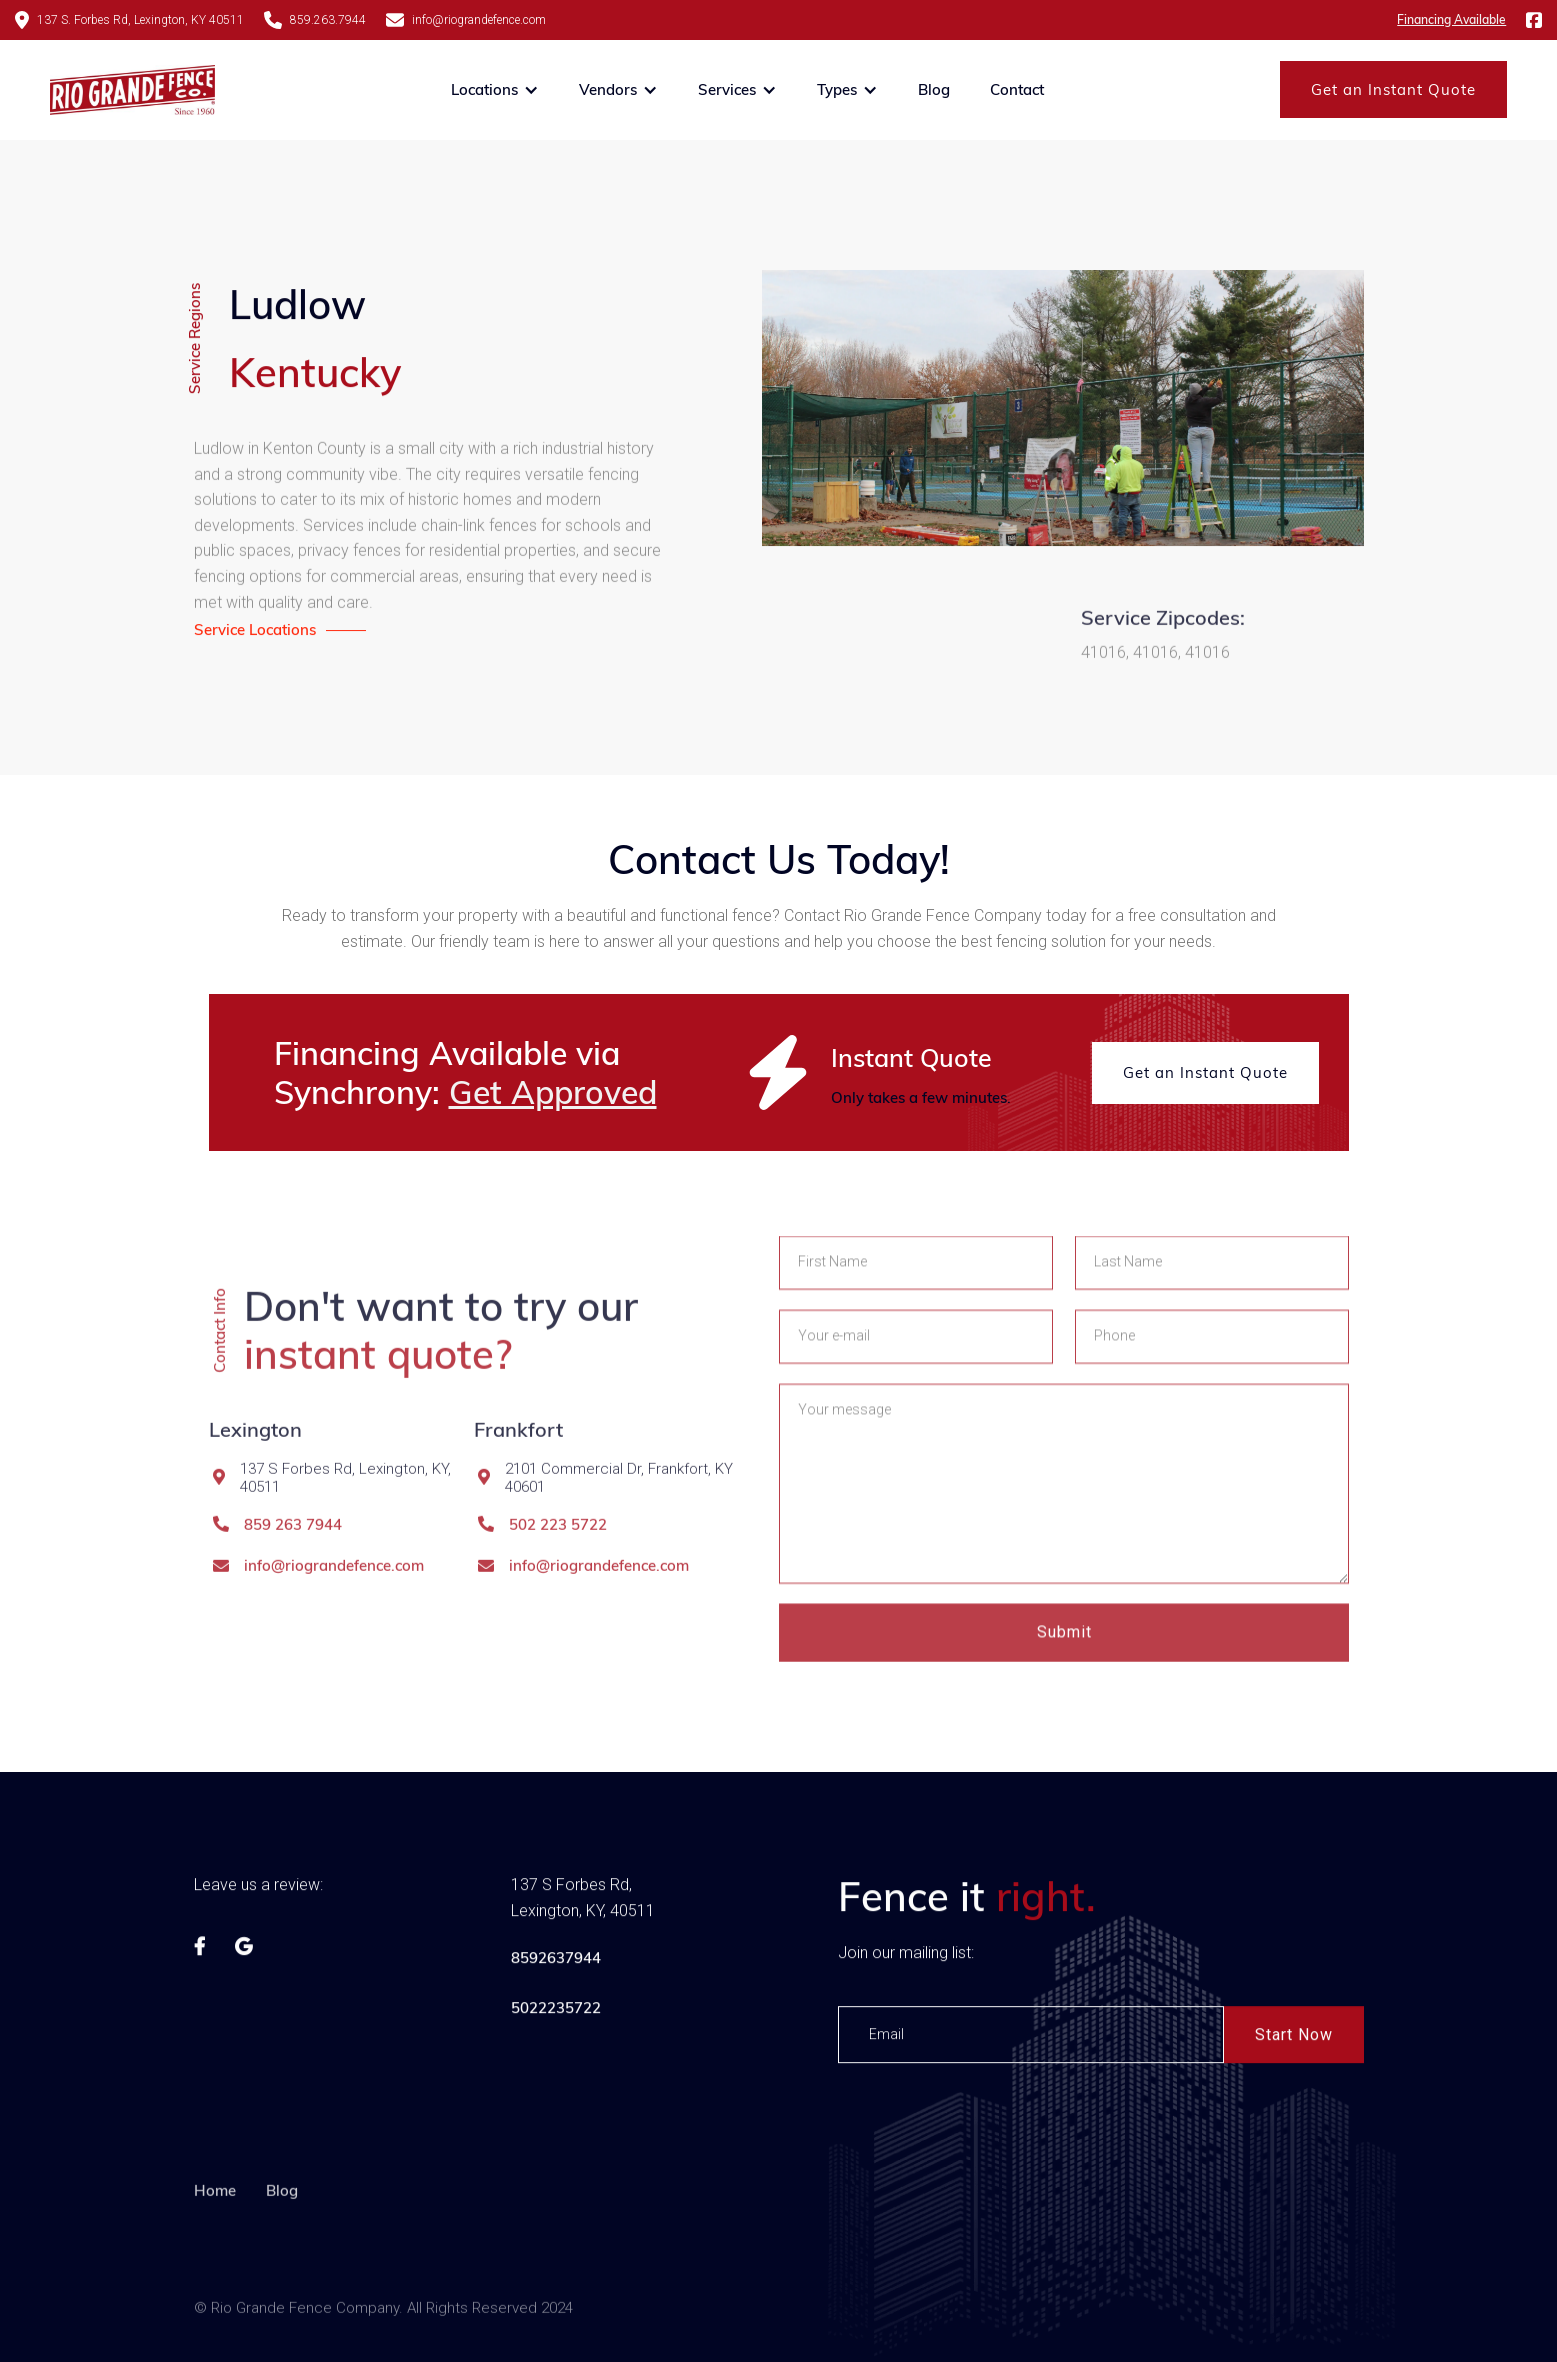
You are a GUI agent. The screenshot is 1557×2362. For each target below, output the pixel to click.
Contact (1017, 89)
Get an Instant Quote (1393, 89)
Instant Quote (911, 1057)
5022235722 (555, 2014)
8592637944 (555, 1964)
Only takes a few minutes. (921, 1097)
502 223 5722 (558, 1592)
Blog (934, 89)
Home (215, 2260)
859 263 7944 (293, 1592)
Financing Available (1451, 19)
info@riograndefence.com (334, 1633)
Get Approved (553, 1092)
